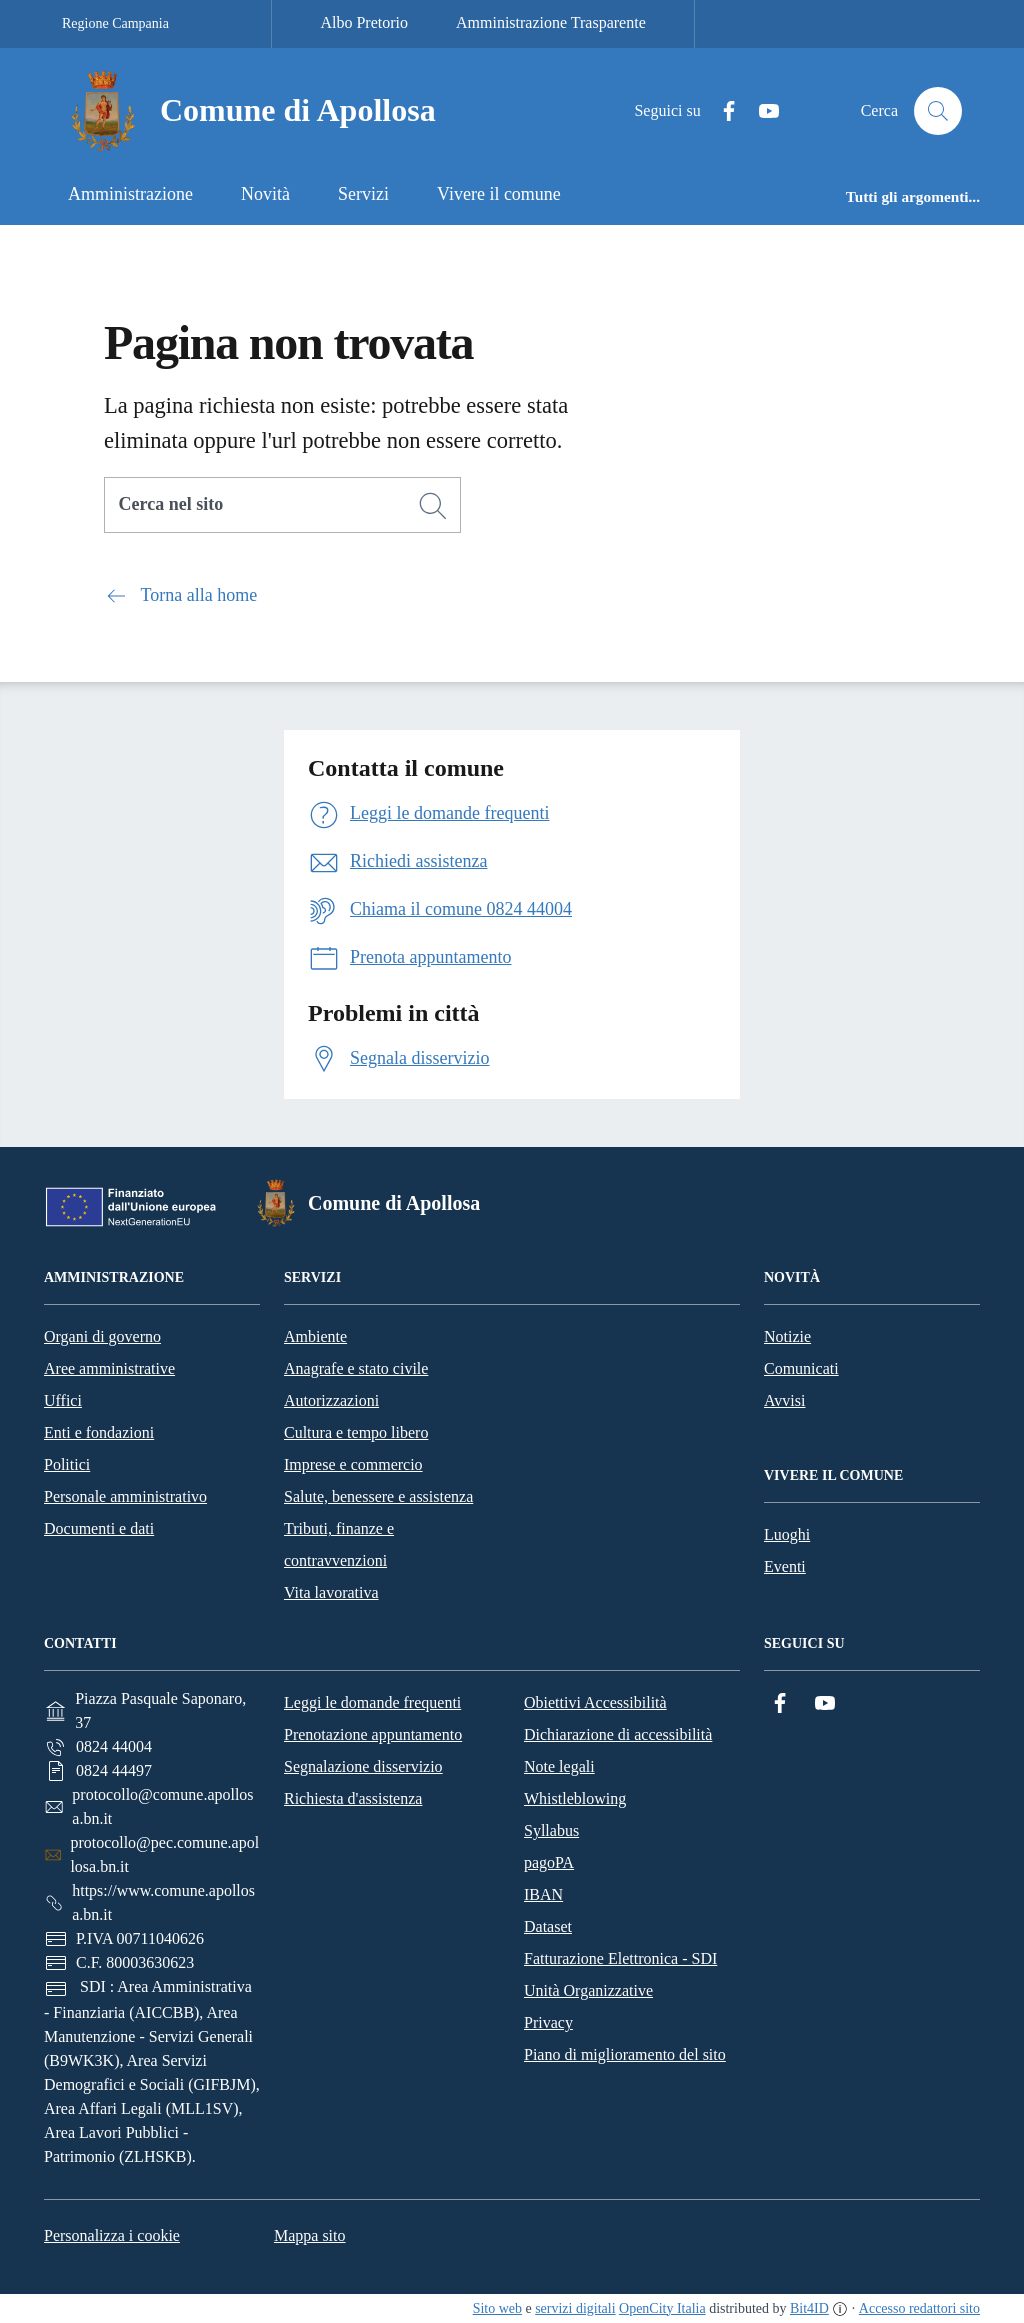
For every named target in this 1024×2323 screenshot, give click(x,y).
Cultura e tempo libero (356, 1432)
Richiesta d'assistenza (353, 1798)
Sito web (497, 2308)
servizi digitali (575, 2308)
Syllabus (551, 1830)
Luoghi (787, 1534)
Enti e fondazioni (99, 1432)
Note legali (559, 1766)
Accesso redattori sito (919, 2308)
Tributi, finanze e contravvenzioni (339, 1544)
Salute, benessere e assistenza (378, 1496)
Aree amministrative (109, 1368)
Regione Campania (115, 23)
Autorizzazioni (331, 1400)
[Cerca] (433, 506)
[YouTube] (761, 111)
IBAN (543, 1894)
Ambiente (315, 1336)
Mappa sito (310, 2235)
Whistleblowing (575, 1798)
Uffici (63, 1400)
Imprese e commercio (353, 1464)
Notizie (787, 1336)
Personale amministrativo (125, 1496)
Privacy (548, 2022)
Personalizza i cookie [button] (112, 2235)
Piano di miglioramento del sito (625, 2054)
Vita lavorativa (331, 1592)
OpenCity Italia (662, 2308)
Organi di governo (102, 1336)
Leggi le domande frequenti (372, 1702)
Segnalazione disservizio (363, 1766)
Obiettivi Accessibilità (595, 1702)
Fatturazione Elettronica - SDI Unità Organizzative (620, 1974)
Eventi (785, 1566)
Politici (67, 1464)
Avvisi (784, 1400)
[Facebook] (721, 111)
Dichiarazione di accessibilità (618, 1734)
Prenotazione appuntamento (373, 1734)
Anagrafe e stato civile (356, 1368)
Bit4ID (809, 2308)
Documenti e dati (99, 1528)
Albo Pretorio (364, 22)
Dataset (548, 1926)
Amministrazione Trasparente (551, 22)
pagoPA (549, 1862)
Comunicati (801, 1368)
